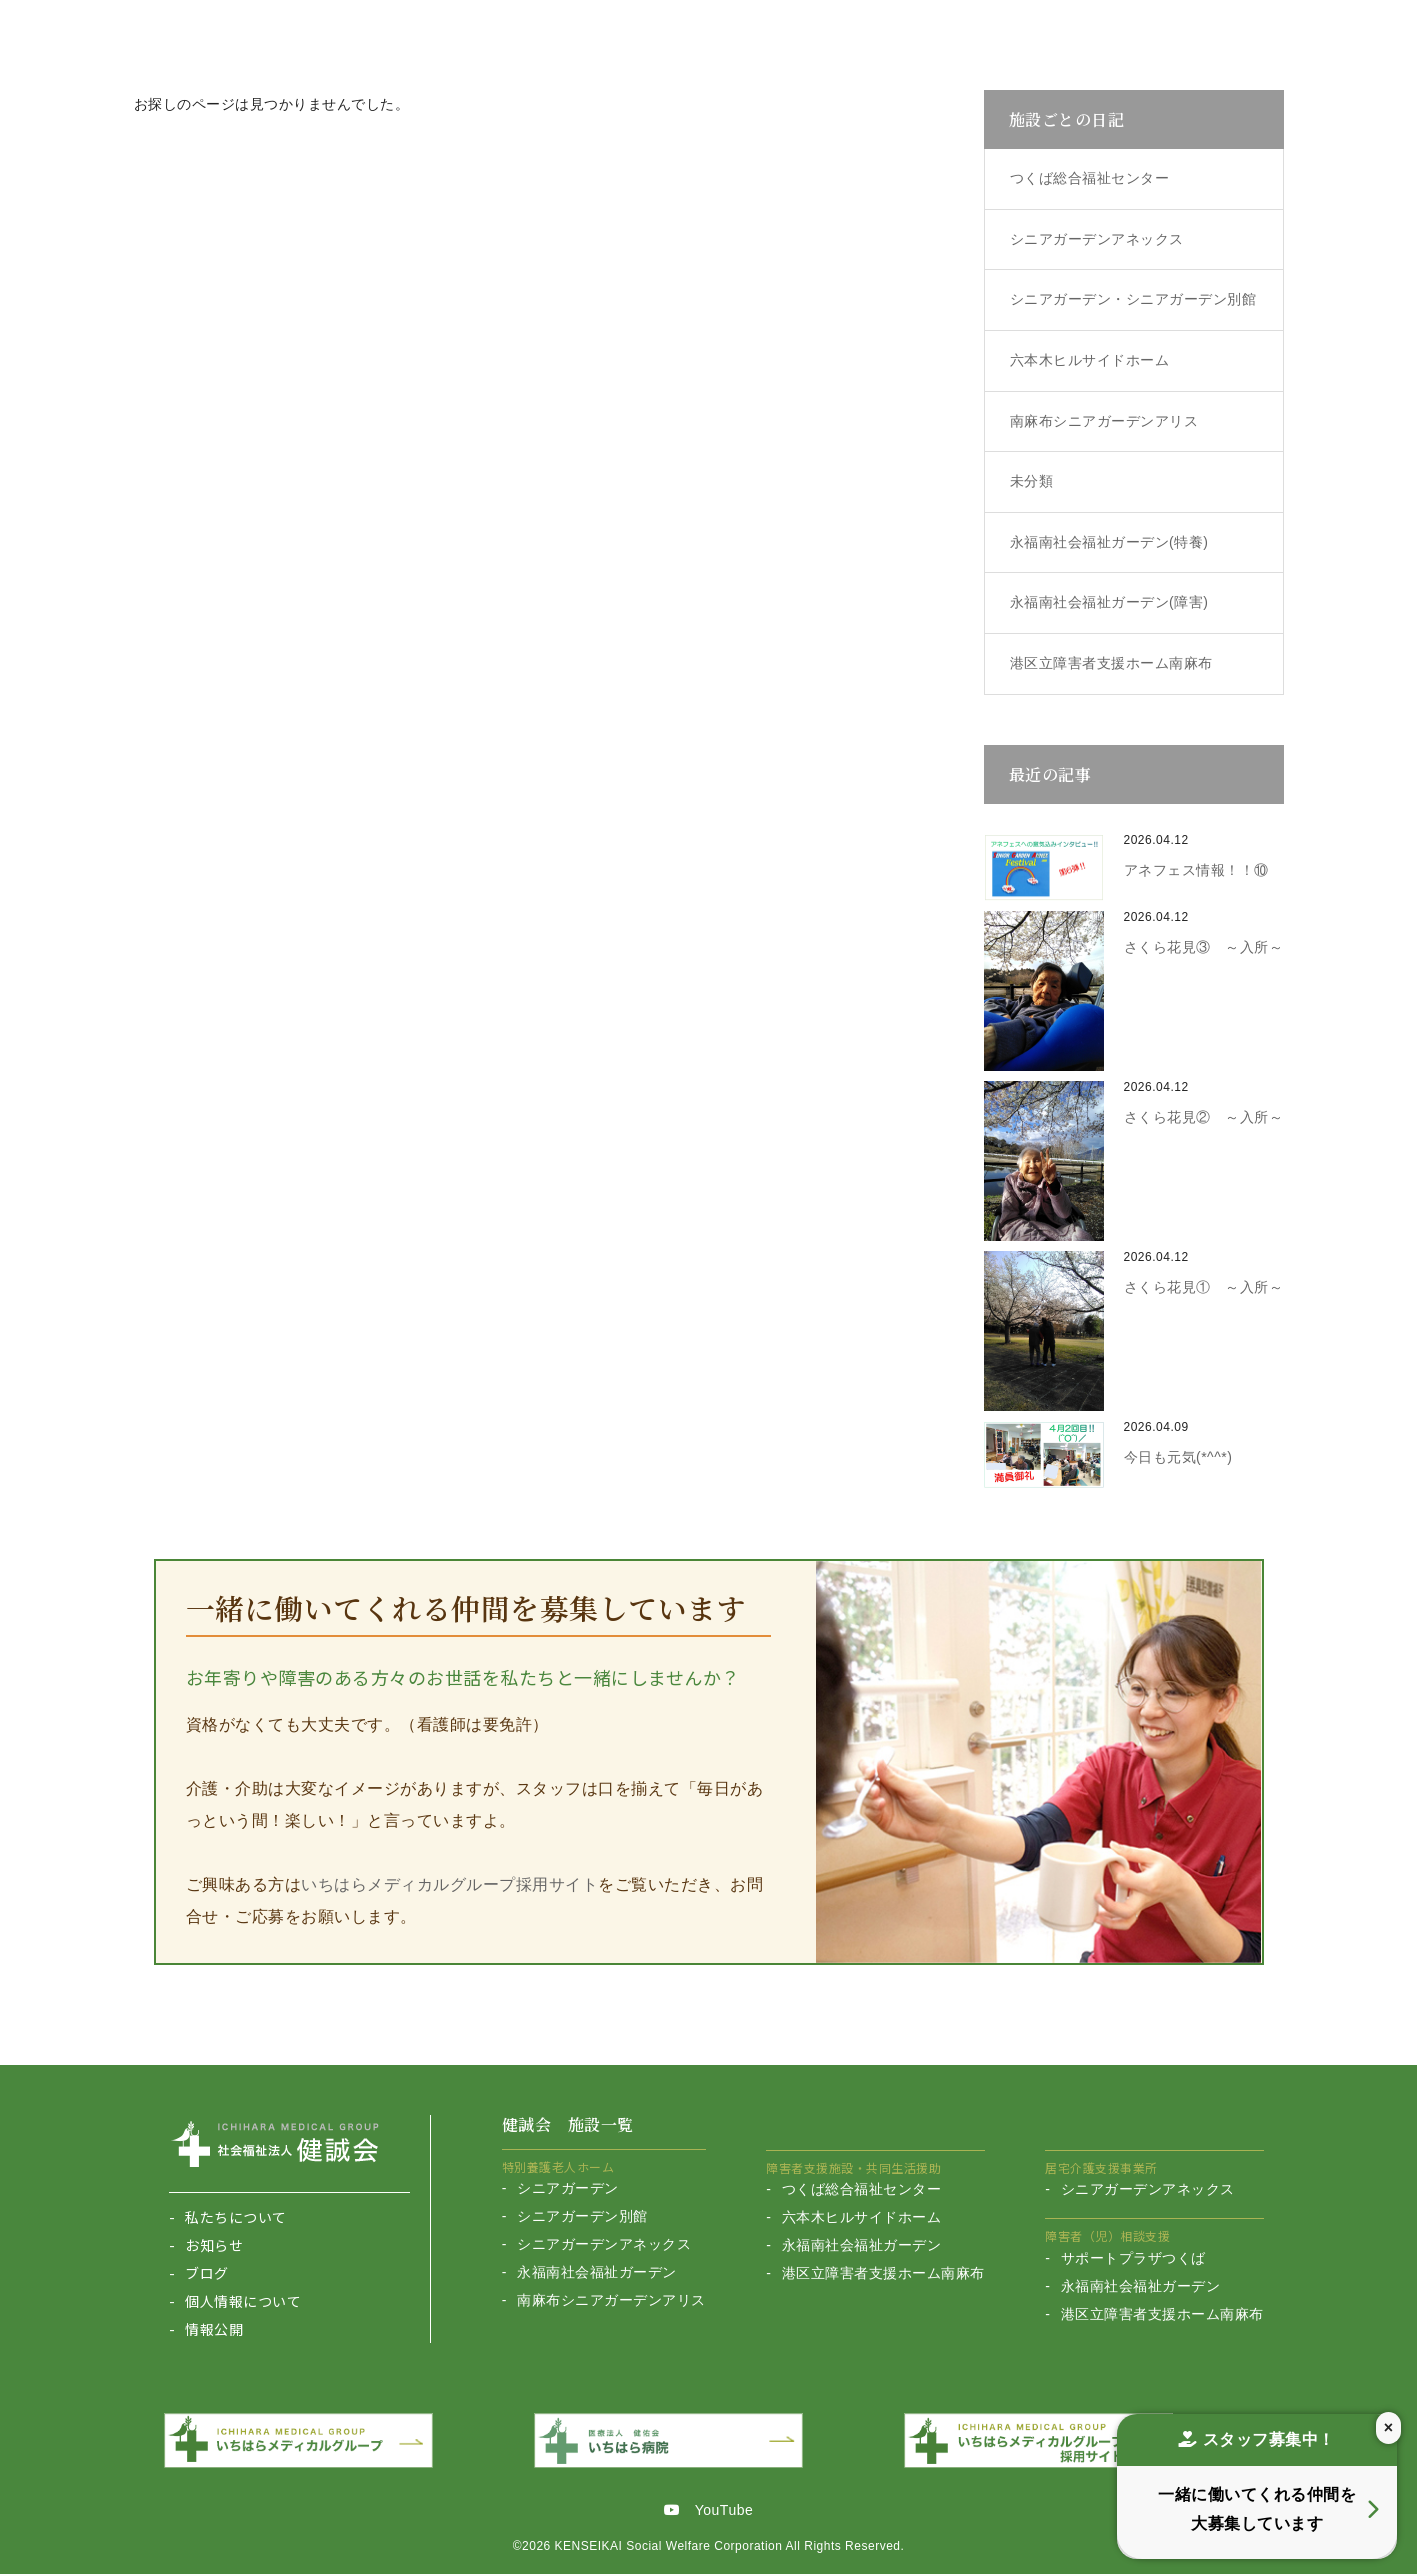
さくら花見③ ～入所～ (1204, 947)
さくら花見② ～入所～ (1204, 1117)
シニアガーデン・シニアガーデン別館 (1133, 299)
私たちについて (236, 2217)
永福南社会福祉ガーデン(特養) (1109, 542)
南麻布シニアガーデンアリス (1104, 421)
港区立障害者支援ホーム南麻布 (1111, 663)
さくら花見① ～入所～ (1204, 1287)
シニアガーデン (568, 2188)
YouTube (709, 2506)
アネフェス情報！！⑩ (1196, 870)
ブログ (207, 2273)
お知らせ (214, 2245)
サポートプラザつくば (1133, 2258)
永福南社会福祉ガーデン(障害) (1109, 602)
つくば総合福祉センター (1090, 178)
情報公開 (214, 2329)
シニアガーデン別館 (582, 2216)
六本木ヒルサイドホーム (1090, 360)
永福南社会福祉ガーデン (597, 2272)
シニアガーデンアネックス (1097, 239)
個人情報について (243, 2301)
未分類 (1032, 481)
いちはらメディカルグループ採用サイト (449, 1884)
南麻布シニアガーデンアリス (611, 2300)
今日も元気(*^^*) (1178, 1457)
